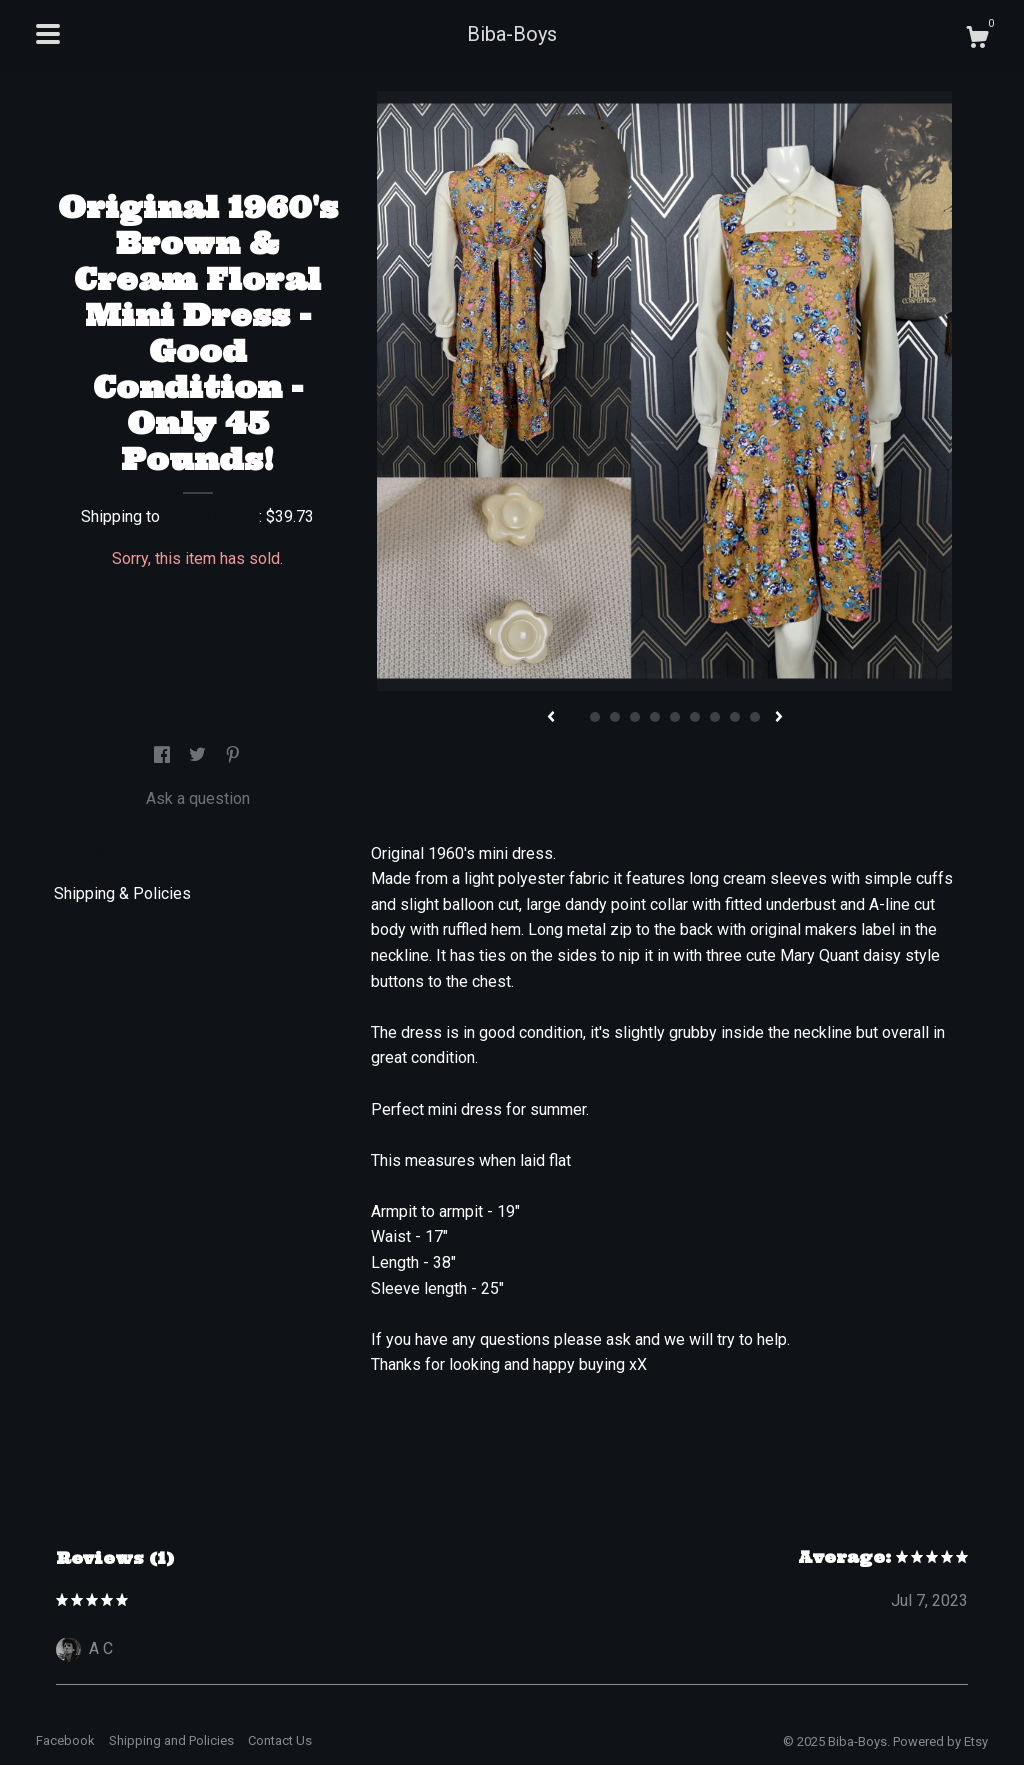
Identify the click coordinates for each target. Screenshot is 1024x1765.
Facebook (65, 1740)
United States (211, 516)
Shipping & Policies (122, 893)
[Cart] (977, 40)
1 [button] (575, 717)
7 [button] (695, 717)
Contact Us (280, 1740)
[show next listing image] (779, 718)
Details (87, 851)
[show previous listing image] (551, 718)
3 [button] (615, 717)
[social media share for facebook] (164, 755)
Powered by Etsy (940, 1741)
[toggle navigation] (48, 34)
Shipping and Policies (171, 1740)
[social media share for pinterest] (233, 755)
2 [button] (595, 717)
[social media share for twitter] (199, 755)
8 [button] (715, 717)
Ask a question (198, 798)
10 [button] (755, 717)
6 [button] (675, 717)
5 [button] (655, 717)
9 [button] (735, 717)
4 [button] (635, 717)
